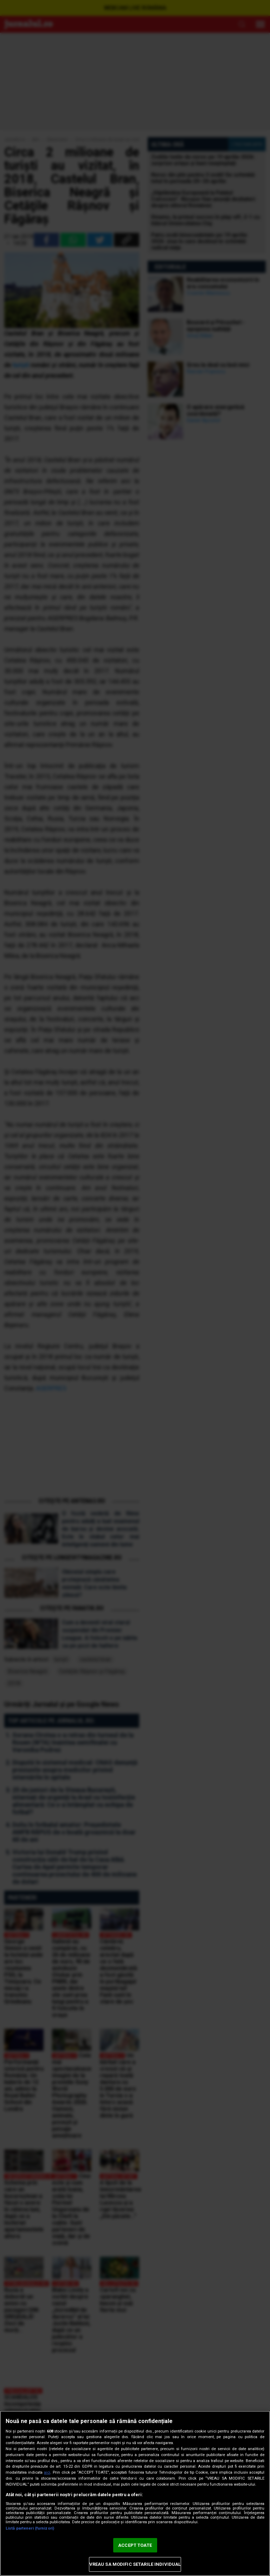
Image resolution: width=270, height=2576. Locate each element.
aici (47, 2472)
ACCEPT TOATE (135, 2545)
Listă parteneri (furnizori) (30, 2528)
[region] (135, 2493)
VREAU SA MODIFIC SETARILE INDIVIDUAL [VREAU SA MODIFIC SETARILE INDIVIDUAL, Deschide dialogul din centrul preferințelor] (135, 2564)
